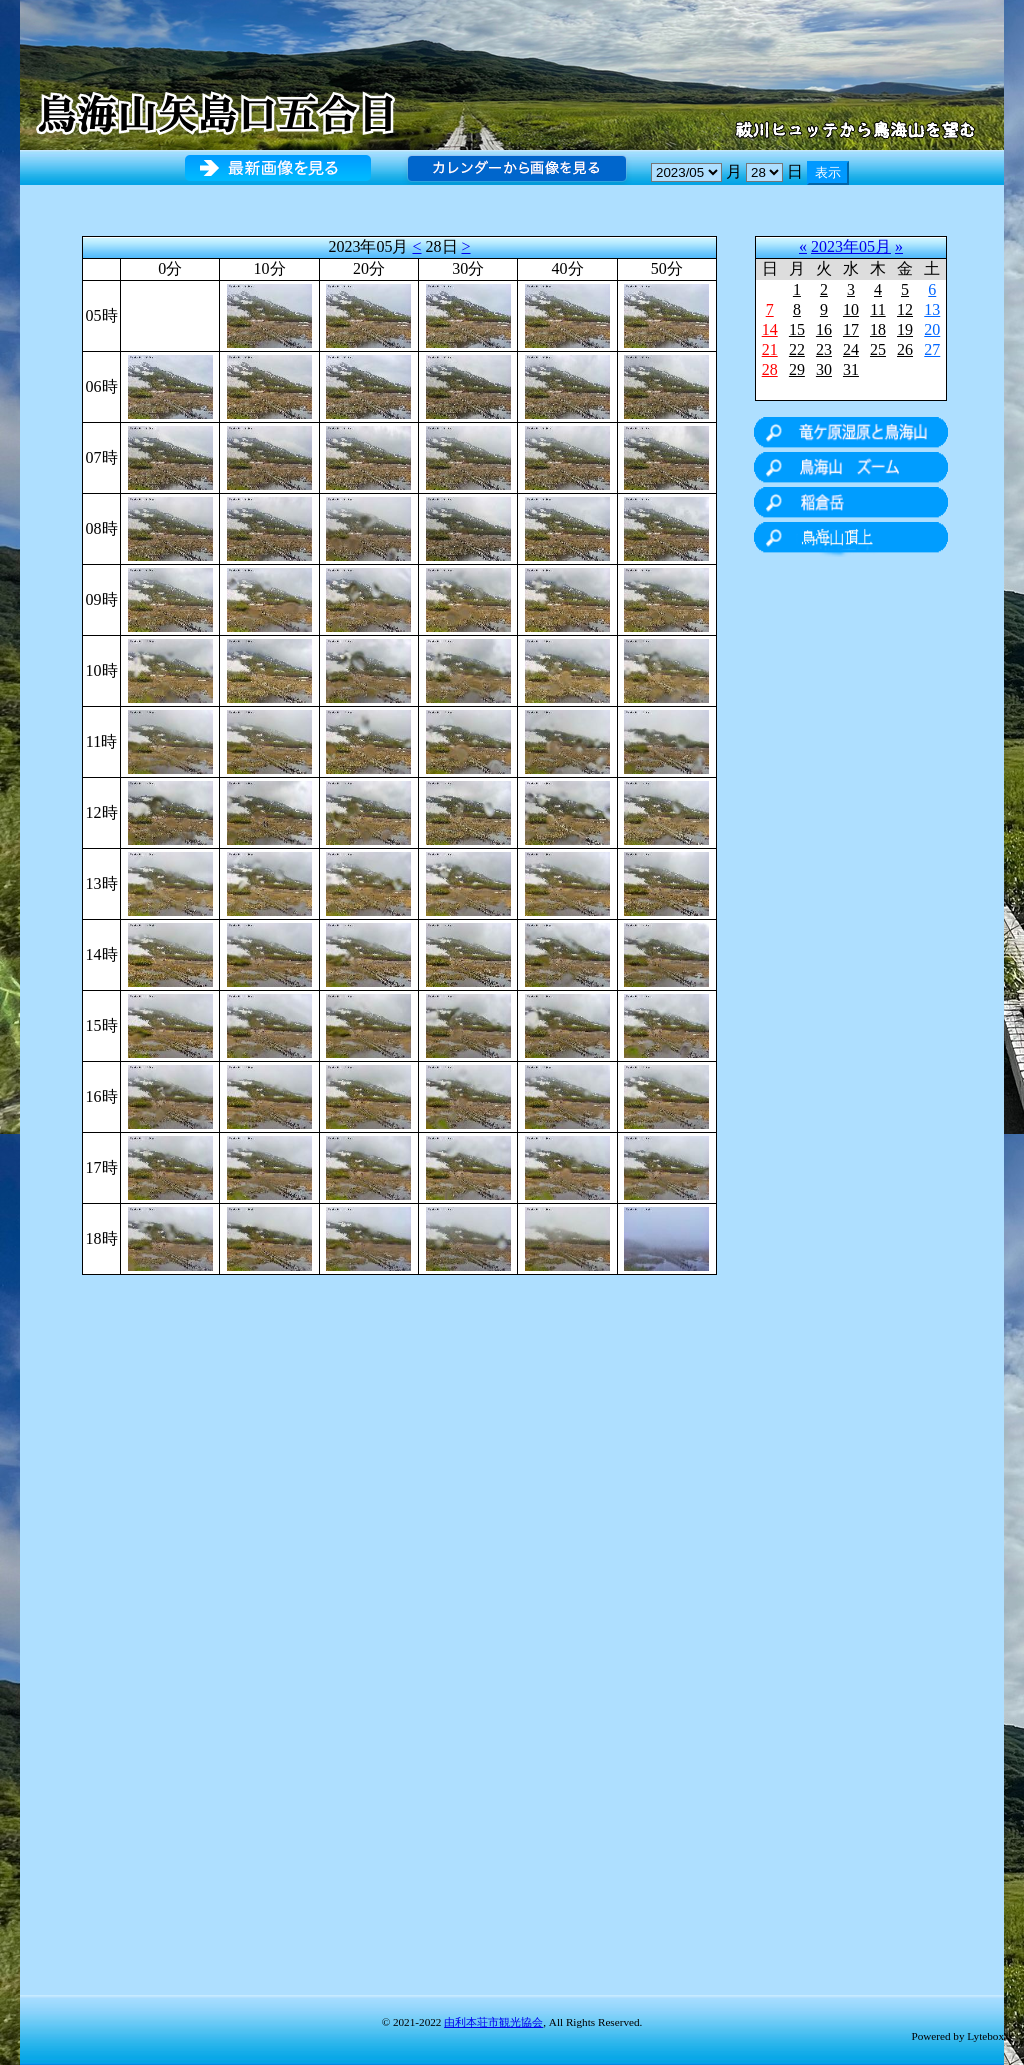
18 (878, 329)
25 (878, 349)
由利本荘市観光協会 (493, 2022)
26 (905, 349)
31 (851, 369)
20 (932, 329)
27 (932, 349)
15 (797, 329)
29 (797, 369)
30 (824, 369)
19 (905, 329)
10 (851, 309)
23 (824, 349)
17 (851, 329)
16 (824, 329)
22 (797, 349)
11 (877, 309)
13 (932, 309)
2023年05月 (851, 246)
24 (851, 349)
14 (770, 329)
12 (905, 309)
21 (770, 349)
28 (770, 369)
